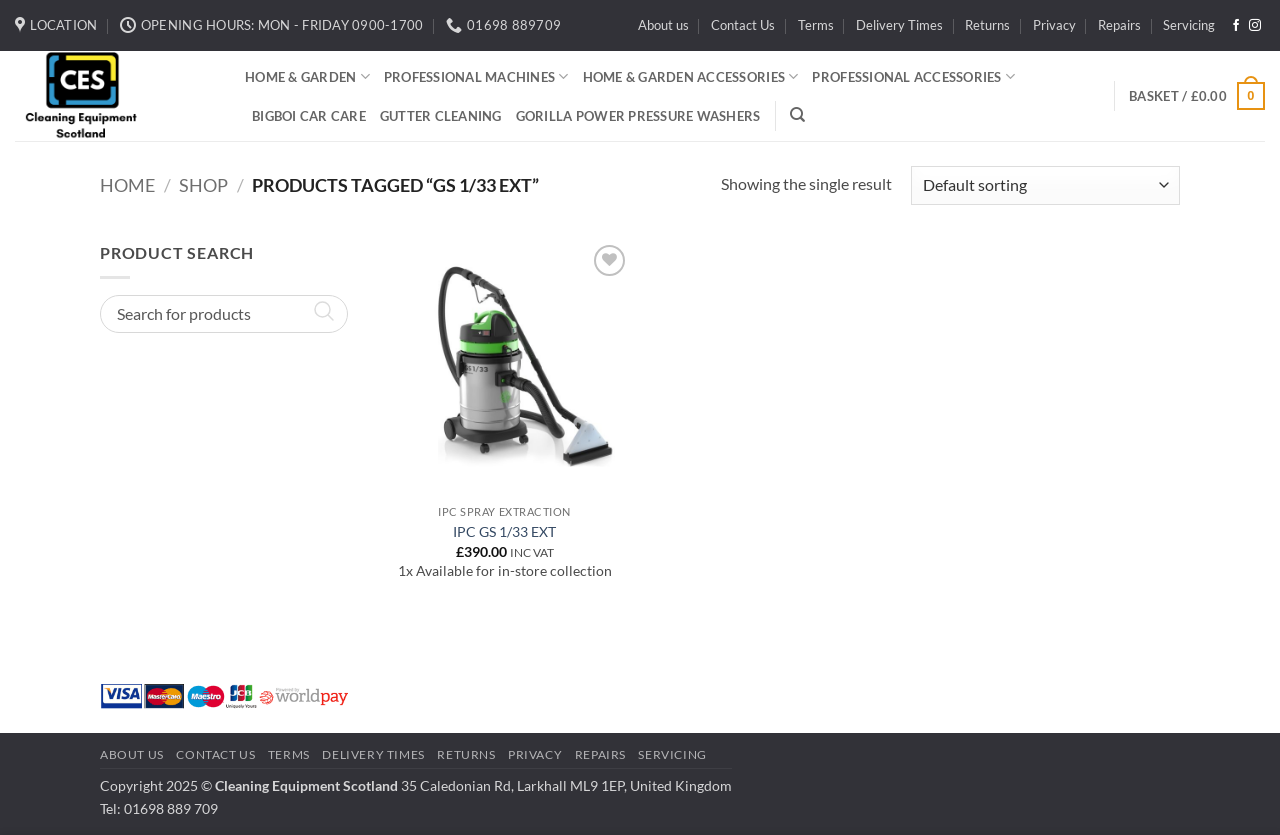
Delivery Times (899, 25)
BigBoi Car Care (309, 116)
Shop (203, 185)
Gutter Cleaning (441, 116)
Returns (987, 25)
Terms (816, 25)
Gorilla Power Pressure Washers (638, 116)
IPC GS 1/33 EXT (504, 531)
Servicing (1189, 25)
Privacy (1054, 25)
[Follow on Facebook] (1236, 26)
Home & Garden (307, 76)
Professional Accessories (913, 76)
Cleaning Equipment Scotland (306, 785)
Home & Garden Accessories (691, 76)
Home (127, 185)
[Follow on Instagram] (1255, 26)
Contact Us (743, 25)
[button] (1197, 96)
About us (663, 25)
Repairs (1119, 25)
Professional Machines (476, 76)
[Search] (797, 115)
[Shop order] (1045, 185)
